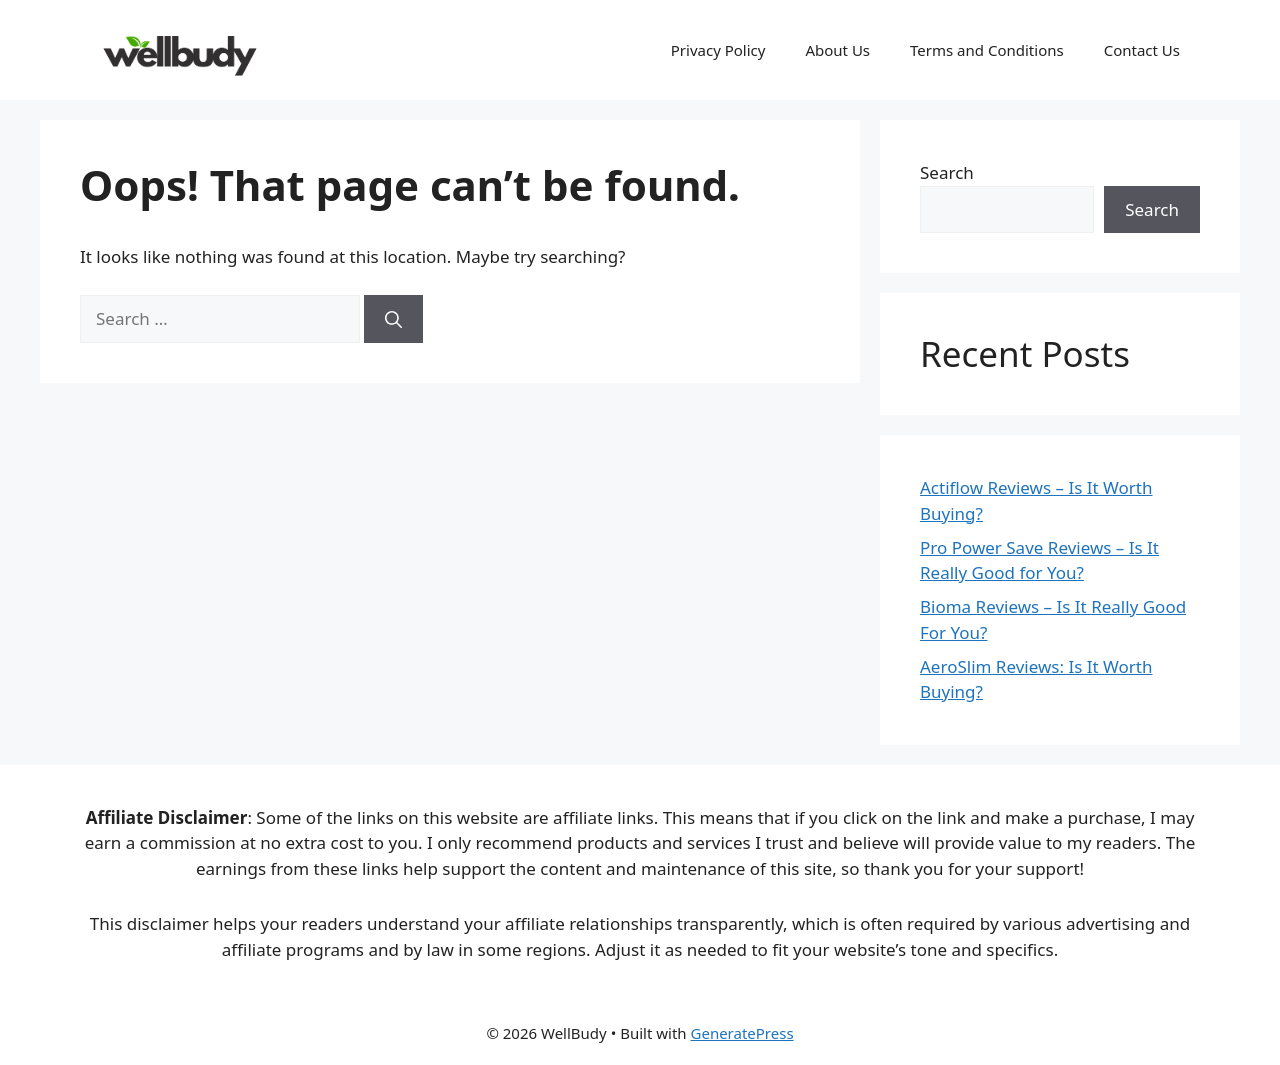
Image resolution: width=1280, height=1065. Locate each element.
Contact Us (1142, 50)
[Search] (393, 319)
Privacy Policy (718, 50)
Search (947, 172)
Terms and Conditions (987, 50)
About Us (837, 50)
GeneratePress (742, 1033)
